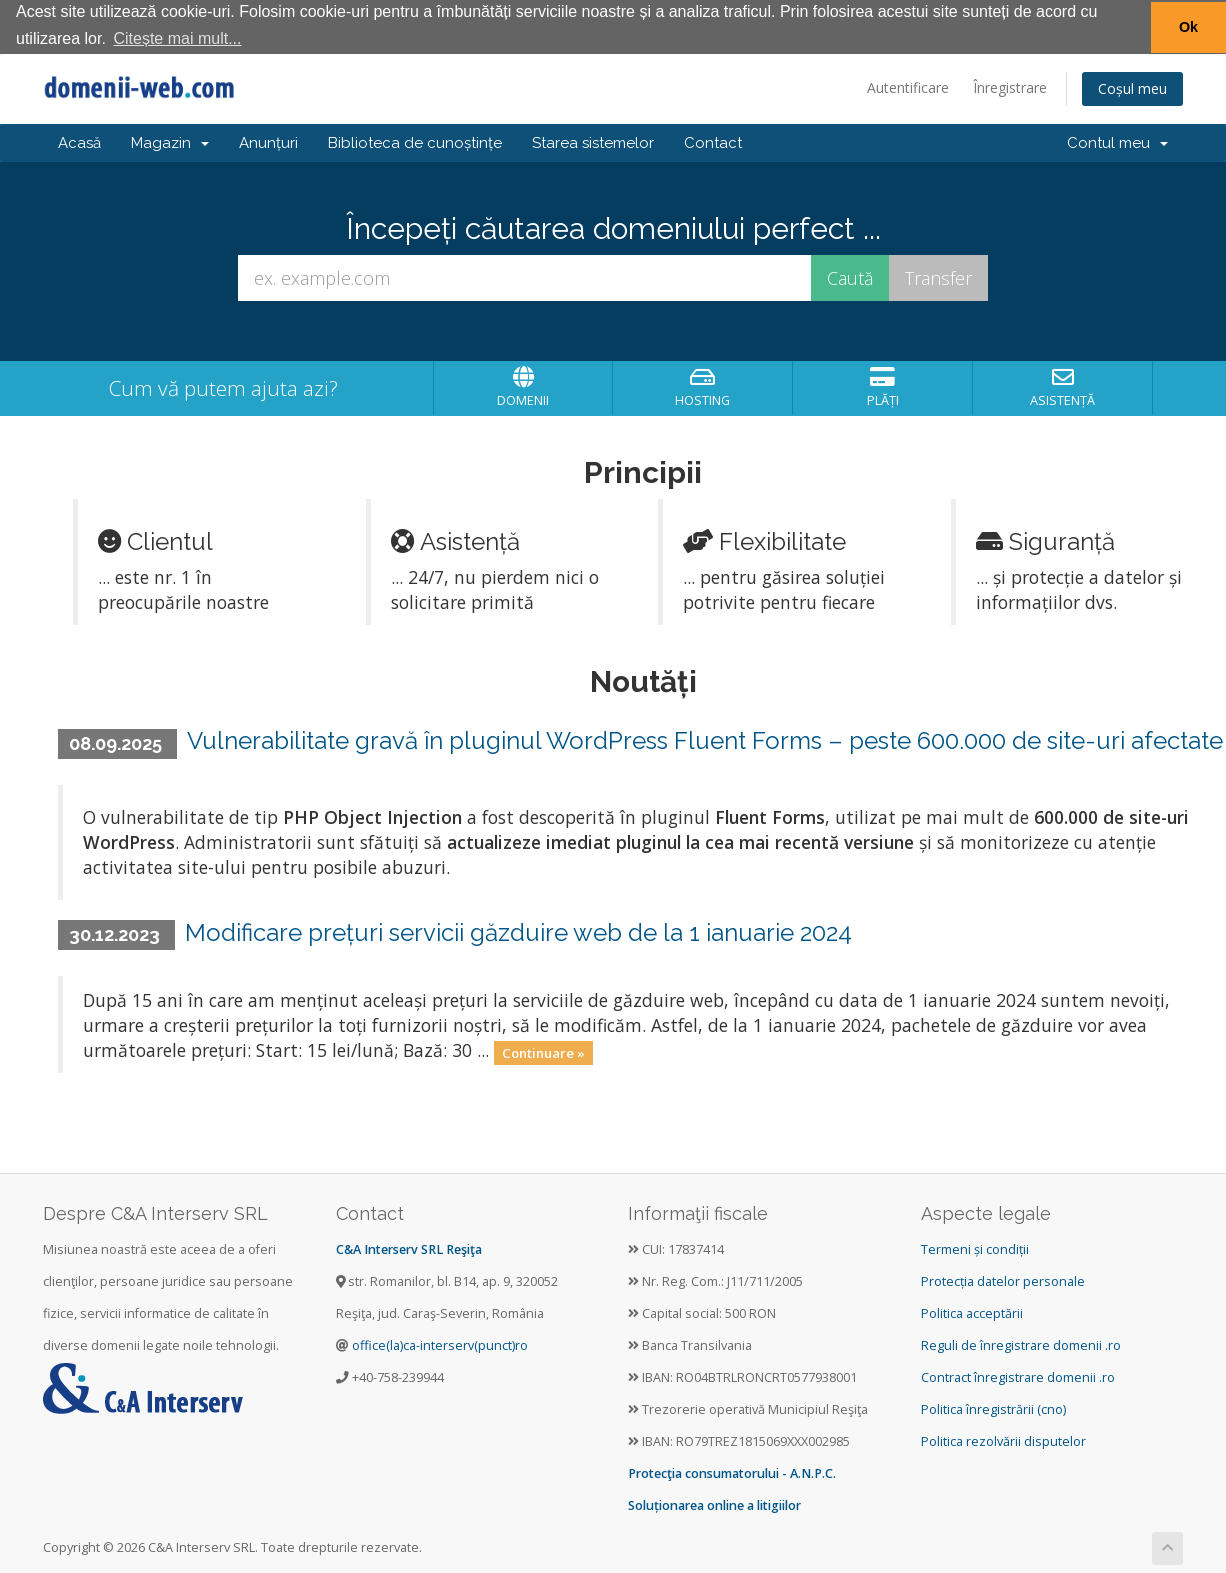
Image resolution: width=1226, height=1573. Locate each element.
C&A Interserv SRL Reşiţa (409, 1248)
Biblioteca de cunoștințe (415, 142)
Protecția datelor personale (1003, 1280)
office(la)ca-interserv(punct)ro (440, 1344)
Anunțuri (268, 142)
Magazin (170, 142)
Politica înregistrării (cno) (993, 1408)
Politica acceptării (972, 1312)
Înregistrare (1010, 86)
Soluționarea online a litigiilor (714, 1504)
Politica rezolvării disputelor (1003, 1440)
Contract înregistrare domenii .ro (1018, 1376)
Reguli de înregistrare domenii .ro (1021, 1344)
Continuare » (543, 1051)
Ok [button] (1188, 27)
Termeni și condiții (975, 1248)
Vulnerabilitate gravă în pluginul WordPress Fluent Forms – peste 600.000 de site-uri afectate (705, 739)
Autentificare (908, 86)
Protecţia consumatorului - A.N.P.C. (732, 1472)
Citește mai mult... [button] (177, 38)
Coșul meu (1132, 87)
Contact (713, 142)
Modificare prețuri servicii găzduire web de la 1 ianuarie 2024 (518, 931)
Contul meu (1117, 142)
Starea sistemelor (593, 142)
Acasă (79, 142)
